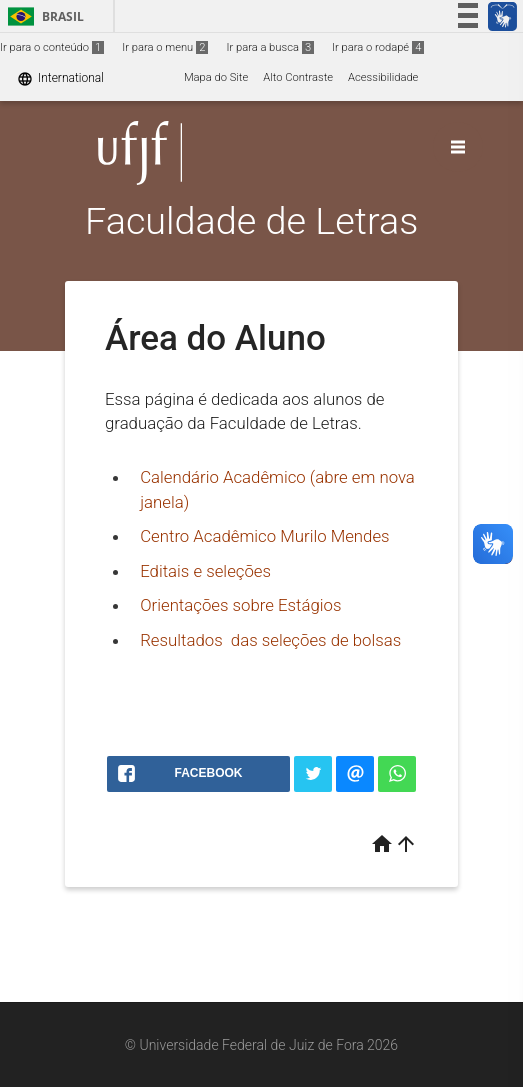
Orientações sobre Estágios (240, 605)
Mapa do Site (216, 77)
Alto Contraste (298, 77)
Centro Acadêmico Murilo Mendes (264, 536)
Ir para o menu (165, 47)
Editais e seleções (205, 571)
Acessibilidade (383, 77)
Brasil (42, 16)
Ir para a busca (270, 47)
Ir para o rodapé (378, 47)
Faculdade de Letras (251, 221)
